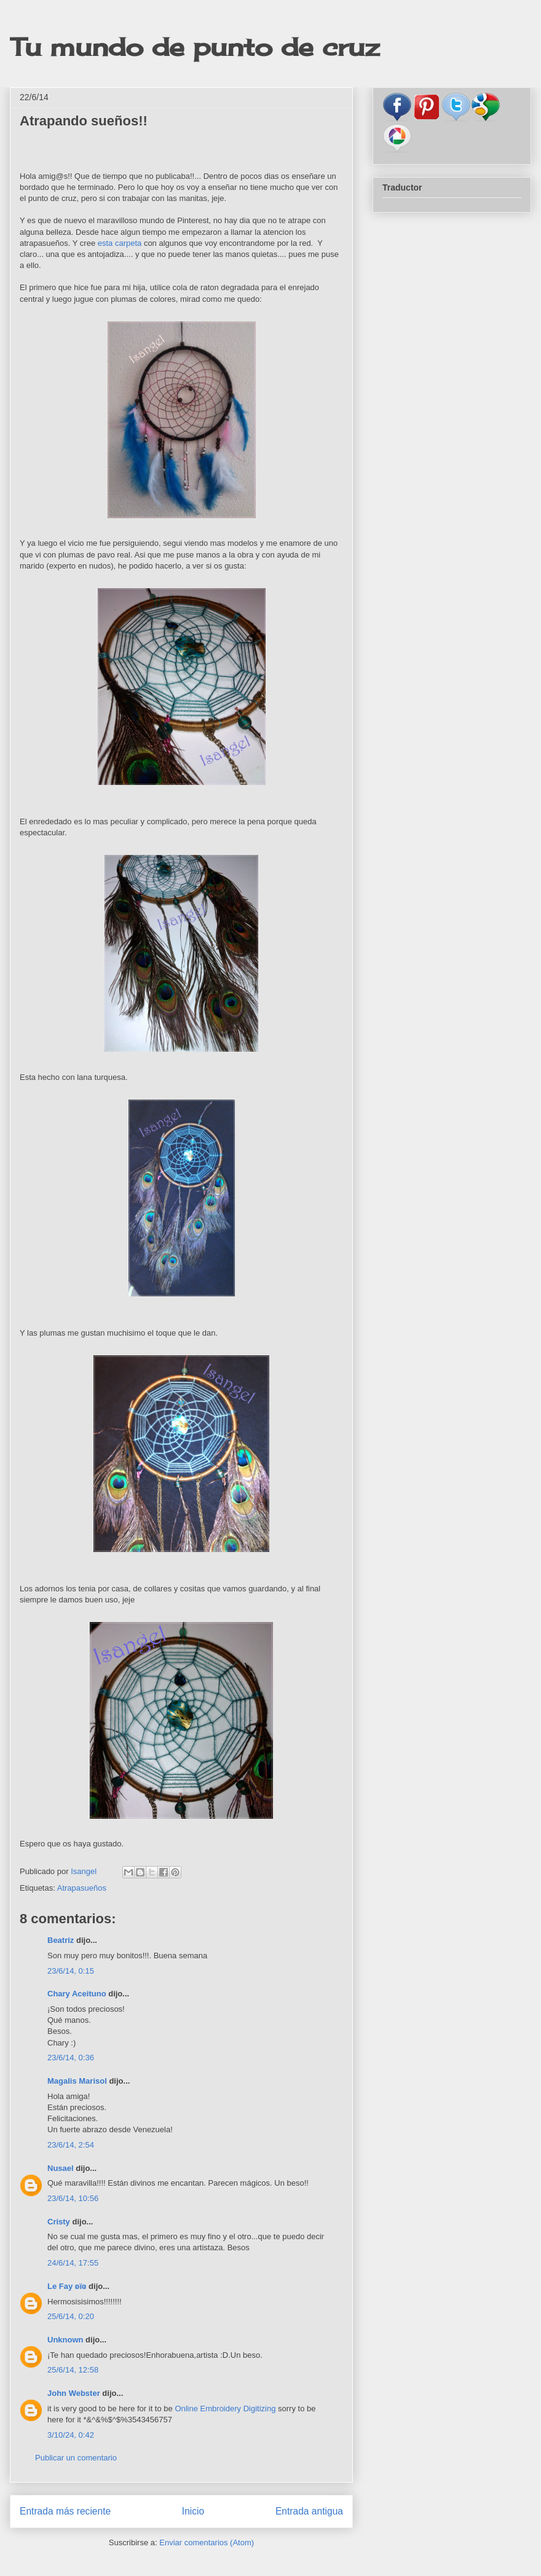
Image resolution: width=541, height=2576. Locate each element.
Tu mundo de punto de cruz (194, 47)
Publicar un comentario (76, 2457)
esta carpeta (120, 243)
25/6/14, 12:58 (72, 2369)
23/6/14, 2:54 (70, 2144)
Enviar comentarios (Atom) (206, 2542)
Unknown (65, 2339)
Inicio (193, 2511)
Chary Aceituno (76, 1993)
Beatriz (60, 1940)
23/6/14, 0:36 (70, 2057)
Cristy (58, 2221)
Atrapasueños (81, 1888)
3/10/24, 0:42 (70, 2435)
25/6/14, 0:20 (70, 2316)
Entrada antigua (309, 2511)
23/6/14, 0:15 (70, 1970)
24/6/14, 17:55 (72, 2262)
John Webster (73, 2393)
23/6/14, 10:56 (72, 2198)
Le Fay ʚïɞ (67, 2286)
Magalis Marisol (77, 2081)
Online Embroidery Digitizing (225, 2408)
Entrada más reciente (65, 2511)
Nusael (60, 2168)
